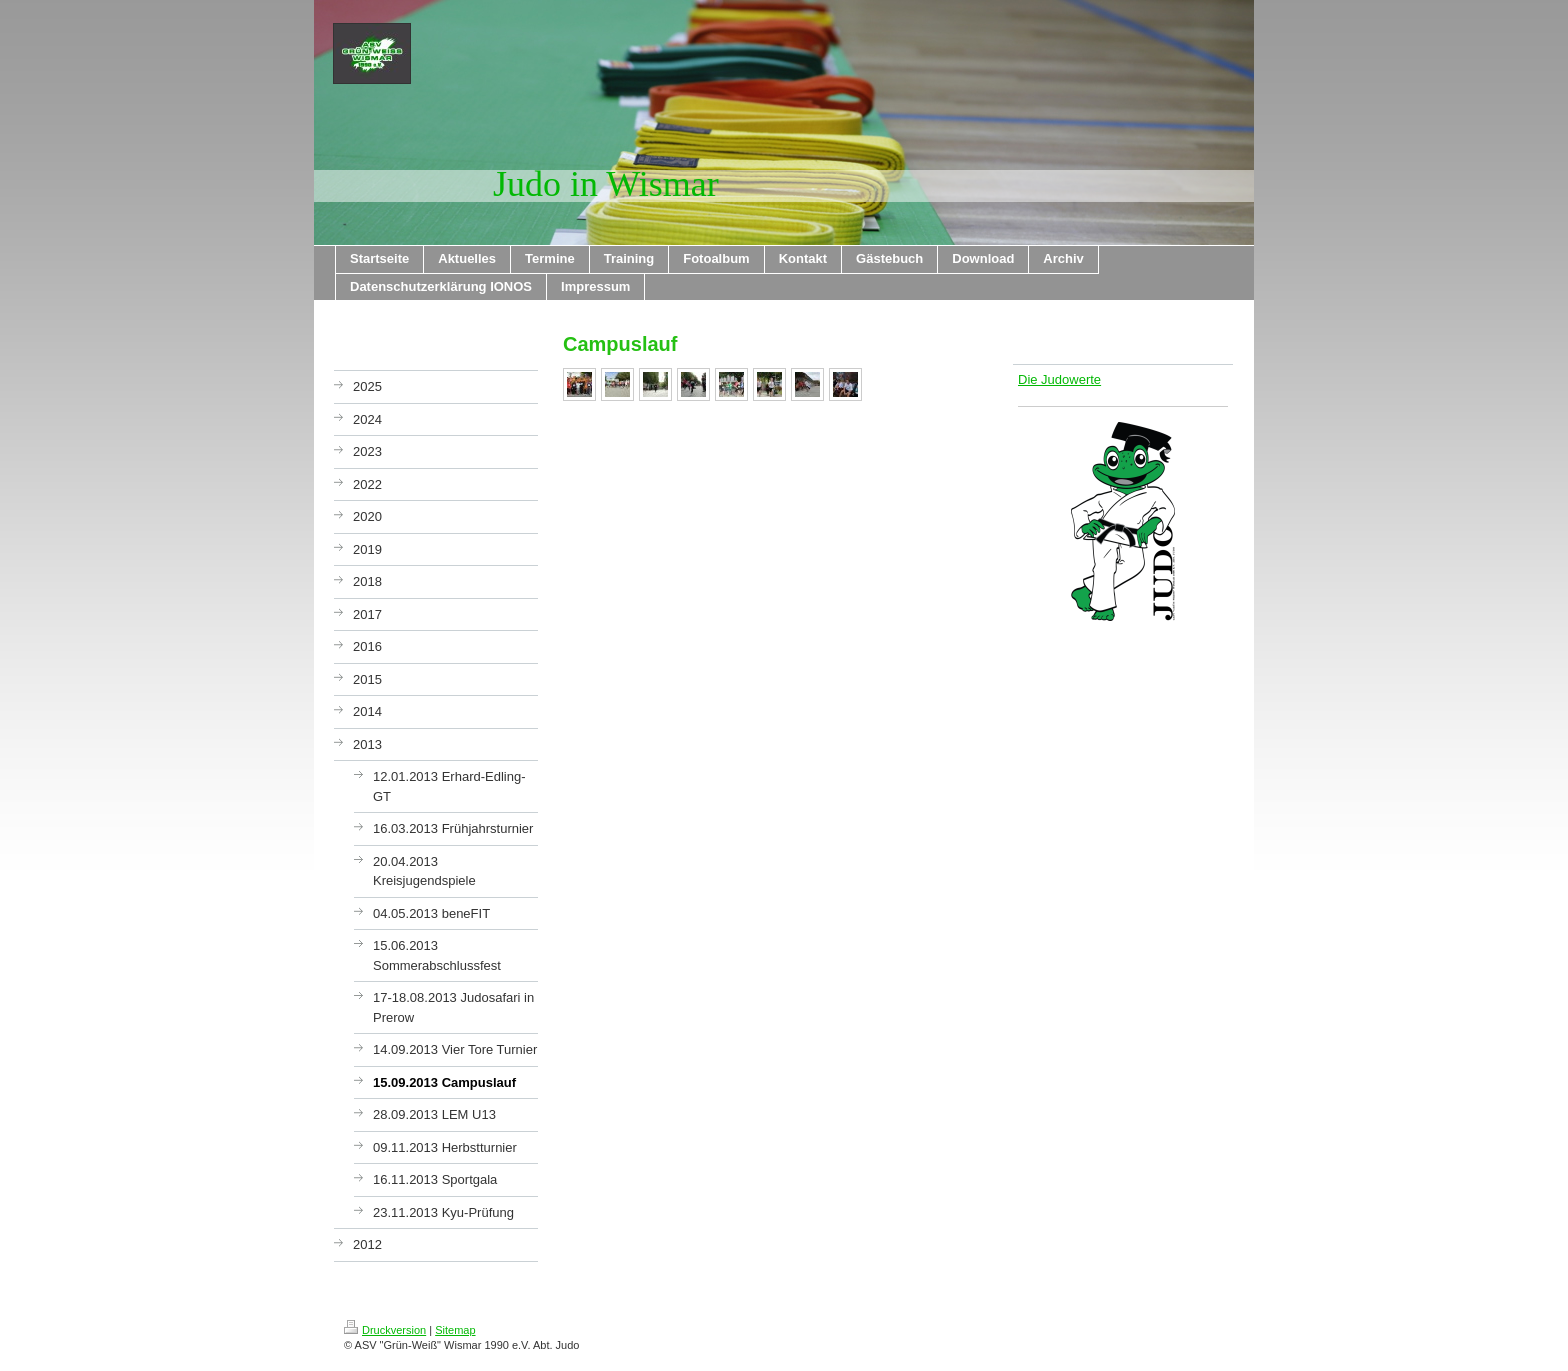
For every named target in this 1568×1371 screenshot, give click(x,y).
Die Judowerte (1059, 379)
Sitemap (455, 1330)
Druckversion (385, 1330)
